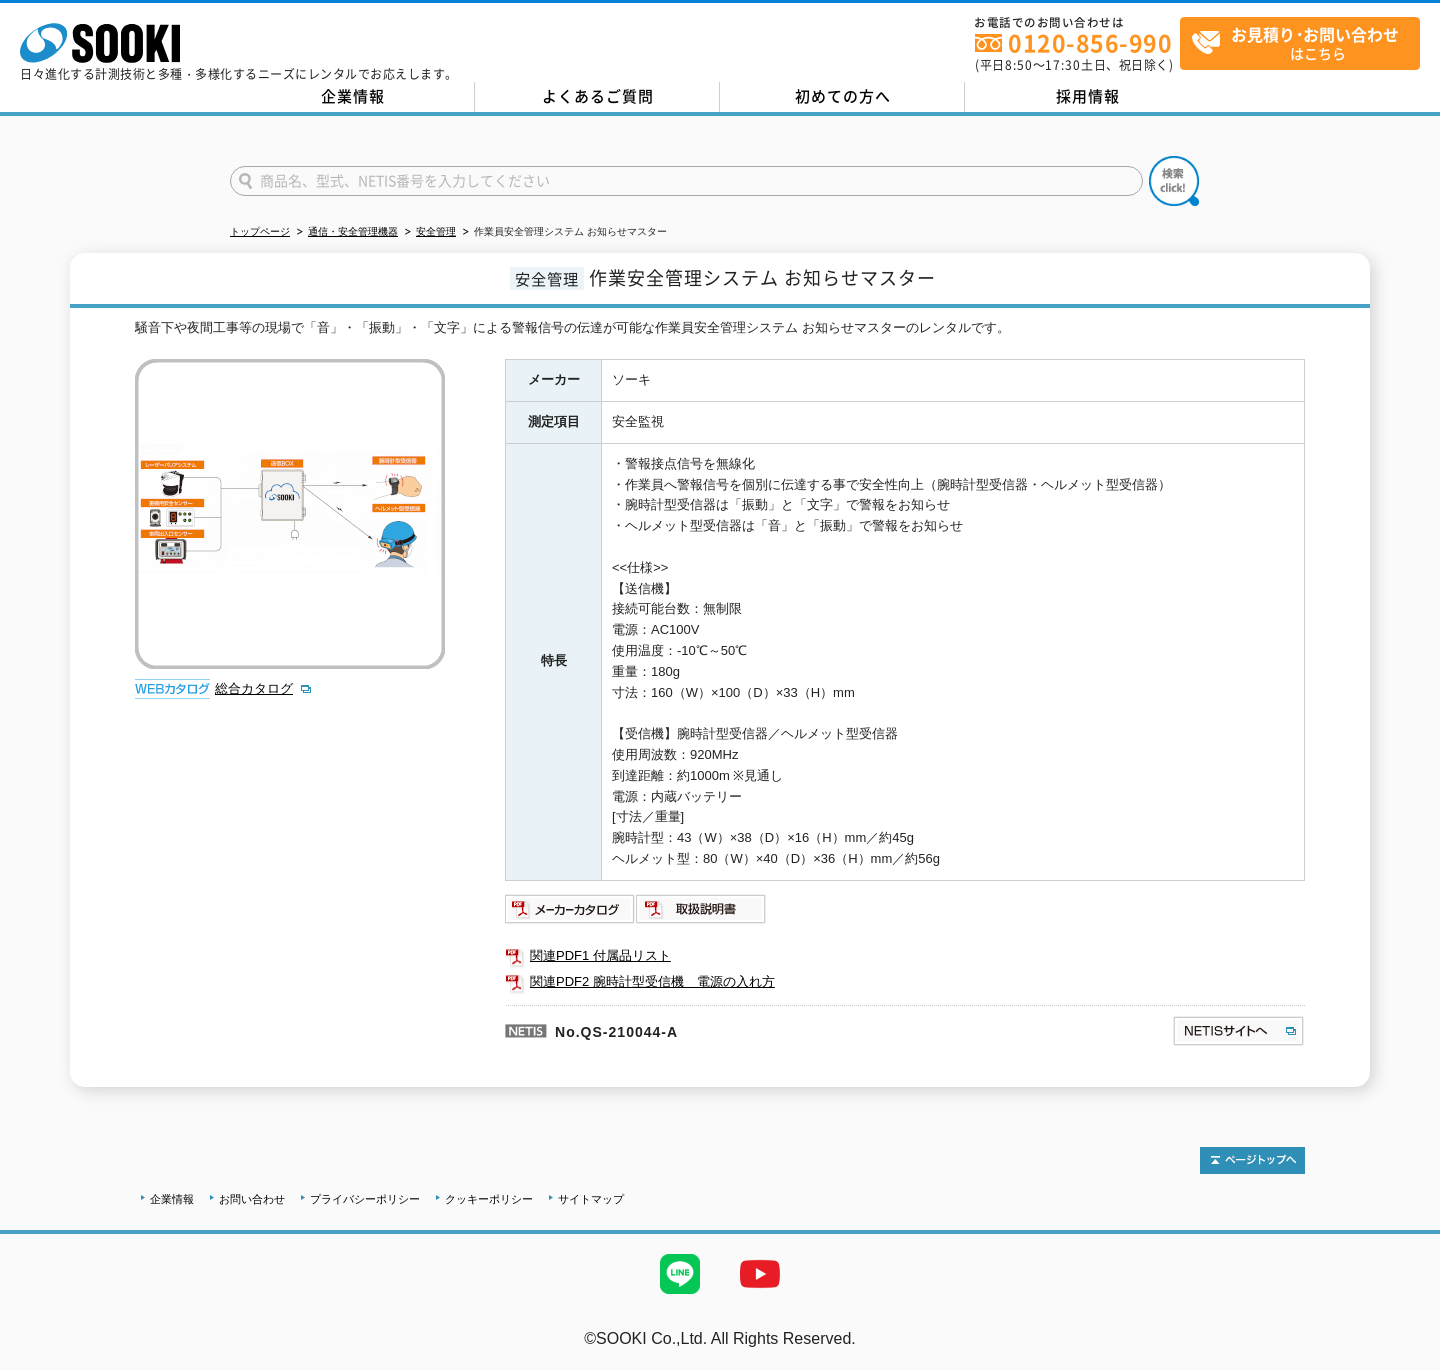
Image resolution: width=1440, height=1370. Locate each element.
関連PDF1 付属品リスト (600, 955)
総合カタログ (254, 688)
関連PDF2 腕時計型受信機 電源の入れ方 (652, 981)
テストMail (1401, 1358)
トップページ (260, 231)
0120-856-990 (1090, 42)
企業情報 (353, 96)
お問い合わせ (252, 1199)
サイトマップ (591, 1199)
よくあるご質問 (598, 96)
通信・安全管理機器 (353, 231)
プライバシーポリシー (365, 1199)
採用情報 (1088, 96)
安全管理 (436, 231)
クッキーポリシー (489, 1199)
